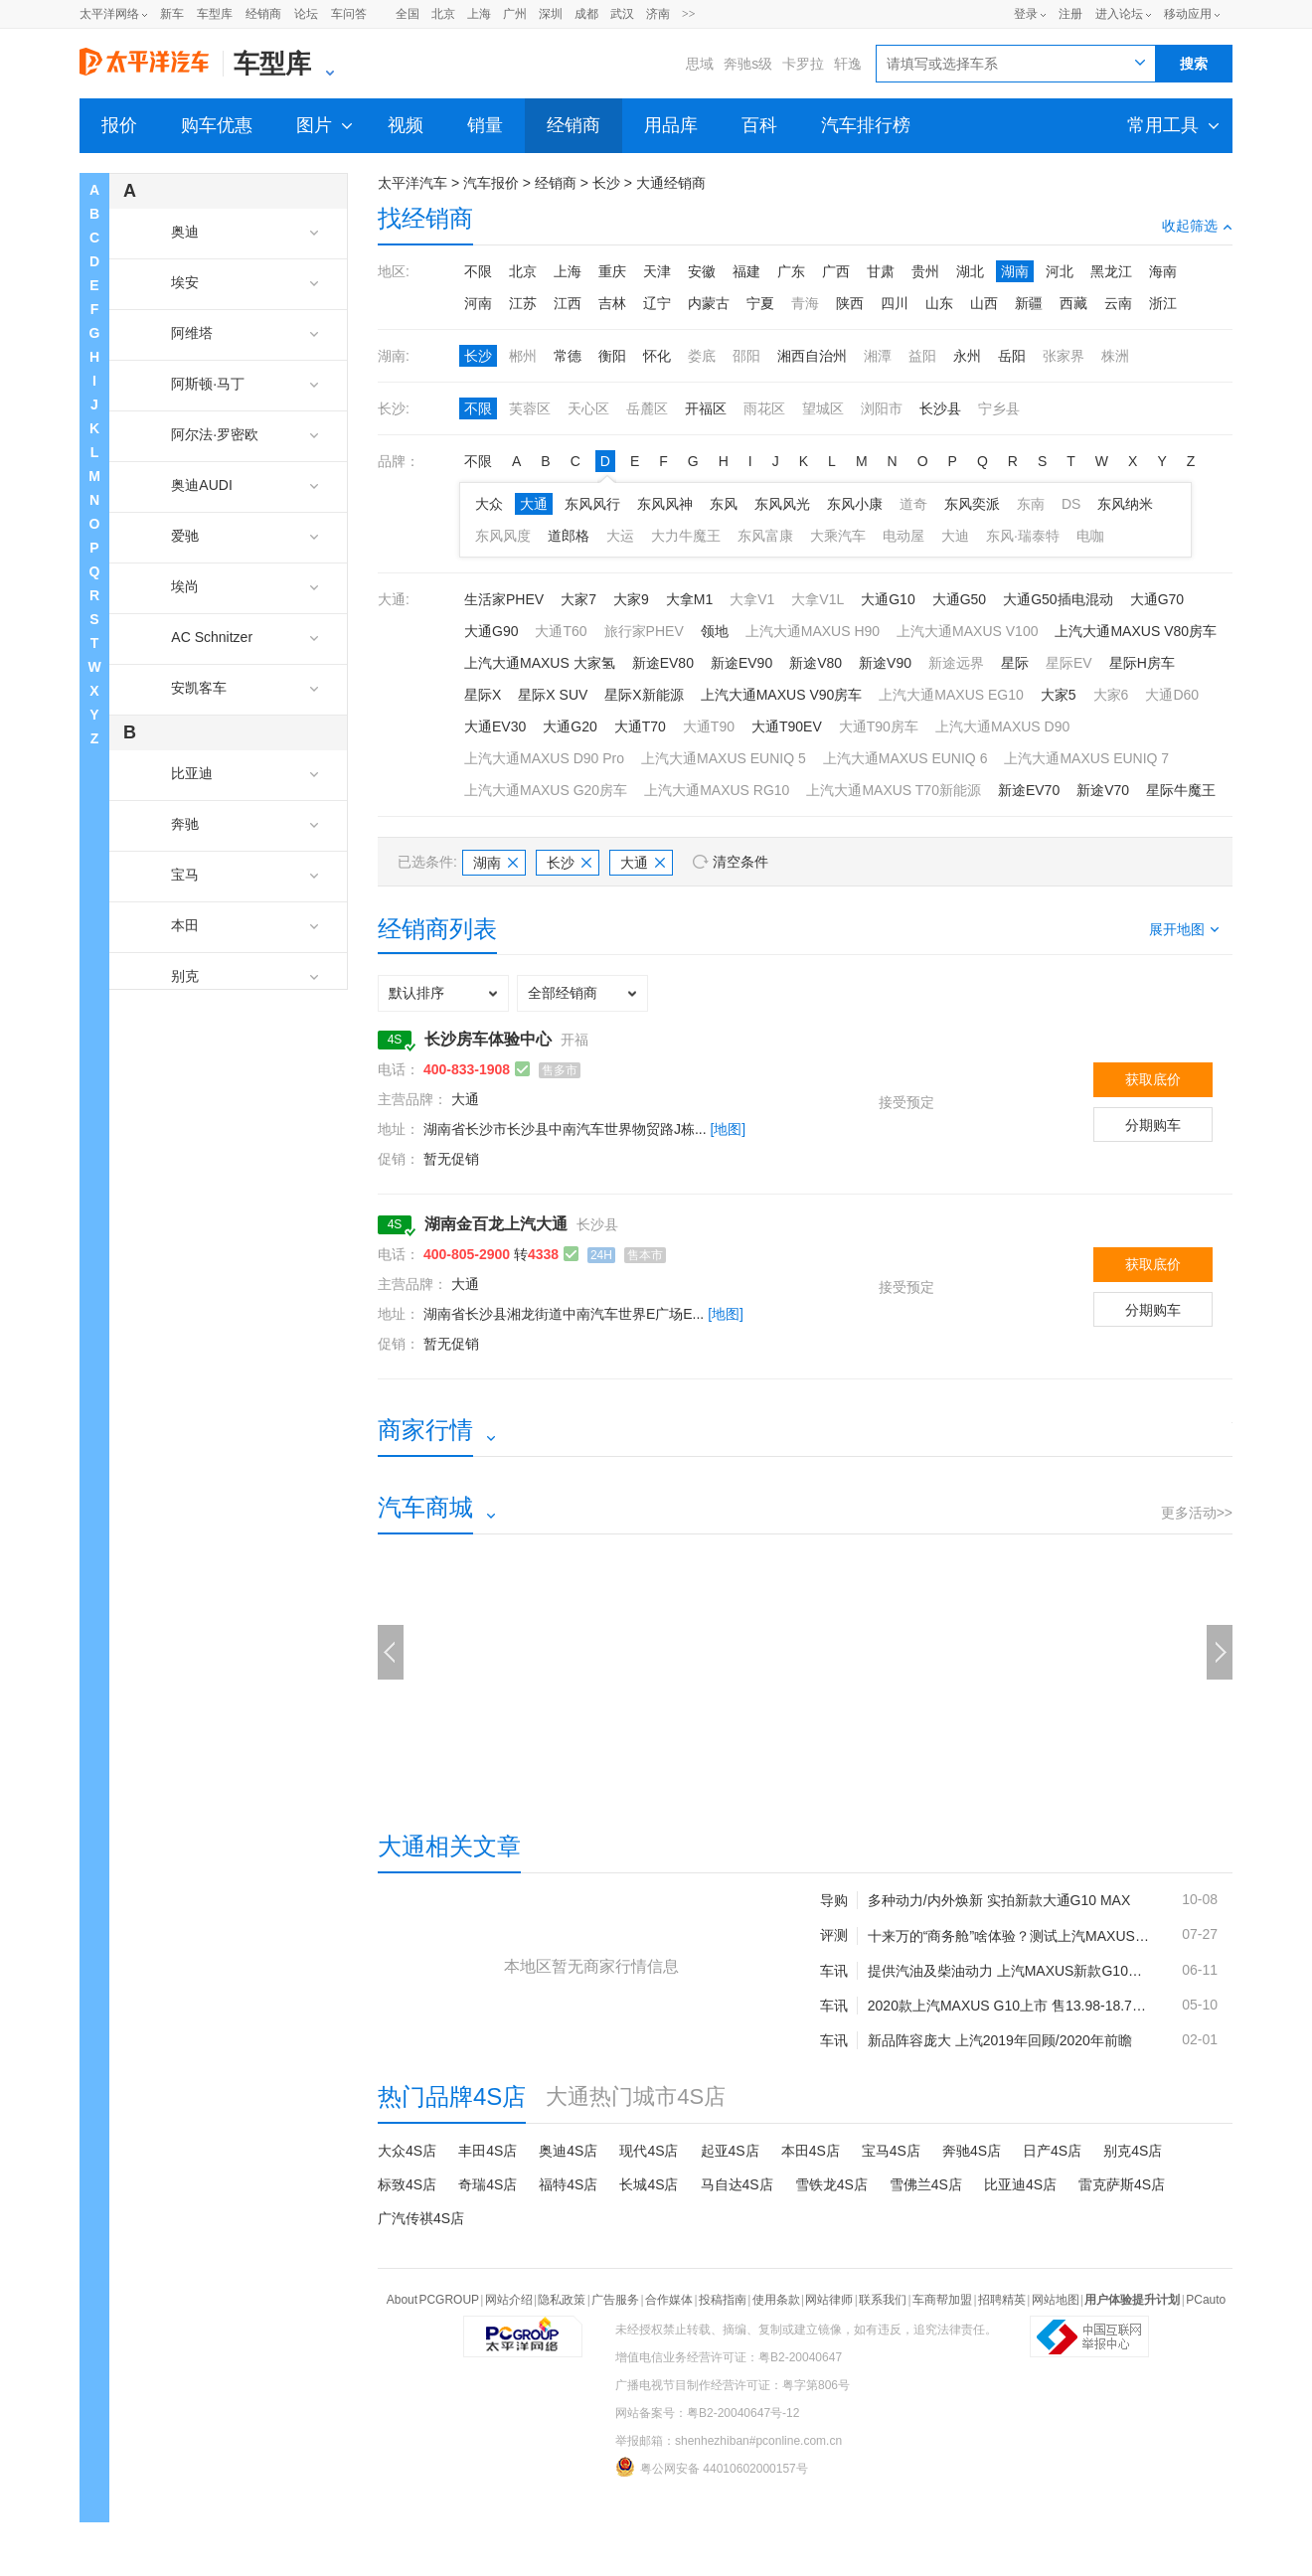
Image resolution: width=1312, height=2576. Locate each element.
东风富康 (765, 536)
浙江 (1163, 303)
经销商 (263, 14)
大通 (534, 504)
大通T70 (640, 726)
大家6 (1111, 695)
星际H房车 (1142, 663)
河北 (1059, 271)
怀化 (657, 356)
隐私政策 (561, 2300)
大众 (489, 504)
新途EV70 (1029, 790)
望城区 (823, 408)
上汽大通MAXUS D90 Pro (544, 758)
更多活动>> (1196, 1513)
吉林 (612, 303)
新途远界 (956, 663)
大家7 (578, 599)
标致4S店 (407, 2184)
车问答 (349, 14)
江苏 (523, 303)
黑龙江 (1111, 271)
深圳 (551, 14)
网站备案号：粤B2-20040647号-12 (707, 2413)
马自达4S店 (737, 2184)
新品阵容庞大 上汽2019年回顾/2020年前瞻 (1000, 2040)
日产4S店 (1052, 2151)
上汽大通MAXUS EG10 (951, 695)
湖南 (1015, 271)
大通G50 (959, 599)
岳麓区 (647, 408)
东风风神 (665, 504)
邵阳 (746, 356)
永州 (967, 356)
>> (689, 14)
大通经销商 (671, 183)
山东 (939, 303)
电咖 (1090, 536)
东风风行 (592, 504)
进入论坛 (1119, 14)
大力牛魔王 (686, 536)
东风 (724, 504)
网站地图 (1055, 2300)
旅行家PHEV (644, 631)
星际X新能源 (643, 695)
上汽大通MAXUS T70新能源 (893, 790)
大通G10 (887, 599)
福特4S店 (568, 2184)
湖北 (970, 271)
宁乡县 (999, 408)
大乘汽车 (838, 536)
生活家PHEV (504, 599)
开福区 (706, 408)
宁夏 (760, 303)
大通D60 (1172, 695)
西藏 (1073, 303)
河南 (478, 303)
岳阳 (1012, 356)
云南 (1118, 303)
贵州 (925, 271)
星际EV (1069, 663)
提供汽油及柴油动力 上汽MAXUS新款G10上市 (1009, 1971)
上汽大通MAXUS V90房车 (782, 695)
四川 (894, 303)
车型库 (215, 14)
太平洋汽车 (412, 183)
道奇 (913, 504)
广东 (791, 271)
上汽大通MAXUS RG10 (716, 790)
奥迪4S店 (568, 2151)
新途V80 (815, 663)
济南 (658, 14)
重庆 (612, 271)
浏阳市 (881, 408)
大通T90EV (786, 726)
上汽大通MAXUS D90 (1002, 726)
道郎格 (568, 536)
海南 (1163, 271)
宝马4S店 (891, 2151)
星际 (1015, 663)
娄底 (702, 356)
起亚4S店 (730, 2151)
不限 (478, 271)
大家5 (1058, 695)
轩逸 (848, 64)
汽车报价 (491, 183)
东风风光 (782, 504)
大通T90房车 (878, 726)
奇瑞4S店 (487, 2184)
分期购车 (1153, 1125)
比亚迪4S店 (1020, 2184)
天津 (657, 271)
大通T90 (709, 726)
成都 (586, 14)
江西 (567, 303)
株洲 (1115, 356)
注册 (1070, 14)
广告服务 (615, 2300)
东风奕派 (972, 504)
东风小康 (855, 504)
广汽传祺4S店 (421, 2218)
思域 (700, 64)
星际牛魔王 (1181, 790)
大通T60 (560, 631)
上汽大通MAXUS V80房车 (1136, 631)
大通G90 (491, 631)
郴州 (523, 356)
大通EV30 (495, 726)
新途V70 (1102, 790)
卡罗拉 (803, 64)
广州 (515, 14)
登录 (1026, 14)
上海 (479, 14)
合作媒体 (669, 2300)
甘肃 (881, 271)
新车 (172, 14)
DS (1071, 504)
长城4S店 (648, 2184)
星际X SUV (552, 695)
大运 (620, 536)
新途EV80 (663, 663)
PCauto (1206, 2300)
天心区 (588, 408)
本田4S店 (810, 2151)
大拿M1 (689, 599)
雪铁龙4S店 (831, 2184)
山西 (984, 303)
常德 (567, 356)
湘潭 (878, 356)
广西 (836, 271)
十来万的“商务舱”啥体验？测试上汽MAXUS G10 (1009, 1936)
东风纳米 (1125, 504)
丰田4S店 (487, 2151)
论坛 (306, 14)
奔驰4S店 (971, 2151)
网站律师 (829, 2300)
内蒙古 (709, 303)
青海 (805, 303)
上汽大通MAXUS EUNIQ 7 (1086, 758)
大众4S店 (407, 2151)
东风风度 (503, 536)
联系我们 (882, 2300)
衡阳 (612, 356)
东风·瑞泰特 (1023, 536)
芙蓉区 (530, 408)
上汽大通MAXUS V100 (967, 631)
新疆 (1029, 303)
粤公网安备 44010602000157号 (711, 2467)
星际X (482, 695)
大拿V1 (752, 599)
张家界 (1063, 356)
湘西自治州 (812, 356)
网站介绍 (509, 2300)
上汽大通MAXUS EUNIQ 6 (905, 758)
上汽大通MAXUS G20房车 (545, 790)
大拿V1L (817, 599)
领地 (715, 631)
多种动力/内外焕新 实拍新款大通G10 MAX (999, 1900)
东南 (1031, 504)
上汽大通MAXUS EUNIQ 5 (723, 758)
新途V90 (885, 663)
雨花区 (764, 408)
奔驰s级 (748, 64)
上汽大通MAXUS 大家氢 (539, 663)
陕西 (850, 303)
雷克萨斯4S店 (1121, 2184)
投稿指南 (722, 2300)
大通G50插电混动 (1057, 599)
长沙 (606, 183)
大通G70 (1157, 599)
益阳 (922, 356)
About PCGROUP (433, 2300)
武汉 (622, 14)
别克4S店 (1132, 2151)
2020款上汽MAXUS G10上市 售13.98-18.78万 (1009, 2005)
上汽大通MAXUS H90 (812, 631)
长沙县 (940, 408)
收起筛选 (1197, 226)
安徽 (702, 271)
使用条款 (776, 2300)
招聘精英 (1002, 2300)
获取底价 (1153, 1079)
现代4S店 (648, 2151)
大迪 (955, 536)
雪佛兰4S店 (926, 2184)
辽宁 (657, 303)
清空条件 (740, 862)
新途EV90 (741, 663)
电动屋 (903, 536)
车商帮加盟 (942, 2300)
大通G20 (569, 726)
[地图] (727, 1129)
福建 (746, 271)
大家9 (631, 599)
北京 (443, 14)
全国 (407, 14)
